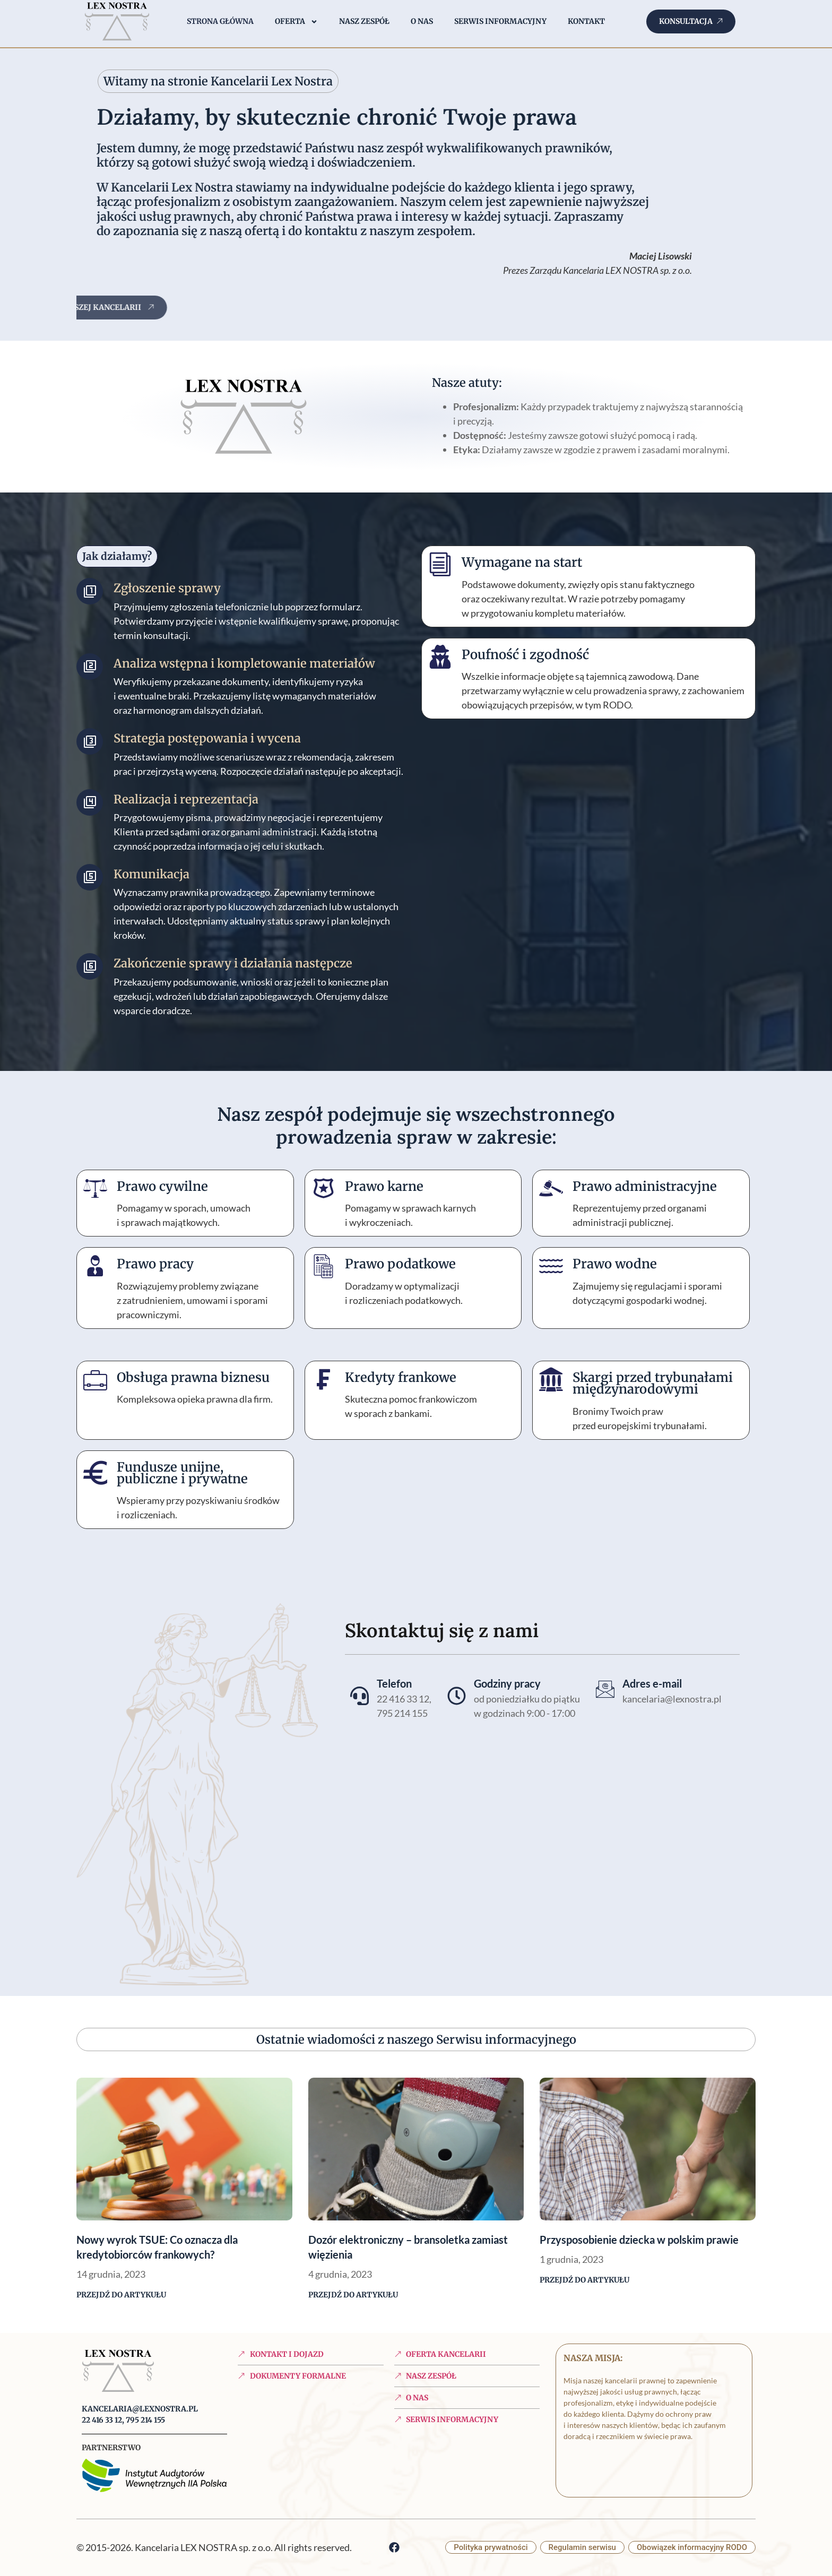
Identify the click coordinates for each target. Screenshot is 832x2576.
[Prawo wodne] (551, 1266)
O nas (422, 21)
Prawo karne (384, 1186)
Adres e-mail (652, 1683)
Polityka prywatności (490, 2547)
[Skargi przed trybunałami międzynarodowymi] (551, 1379)
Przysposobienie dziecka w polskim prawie (639, 2239)
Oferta (296, 22)
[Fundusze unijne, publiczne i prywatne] (95, 1469)
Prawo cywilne (162, 1186)
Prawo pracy (155, 1264)
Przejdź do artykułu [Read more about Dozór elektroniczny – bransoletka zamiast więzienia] (353, 2295)
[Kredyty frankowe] (323, 1379)
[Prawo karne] (323, 1188)
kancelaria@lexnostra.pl (140, 2409)
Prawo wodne (615, 1264)
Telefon (394, 1683)
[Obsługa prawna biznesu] (95, 1379)
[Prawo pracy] (95, 1266)
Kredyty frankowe (400, 1377)
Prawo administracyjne (645, 1186)
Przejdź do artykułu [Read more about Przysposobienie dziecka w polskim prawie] (584, 2280)
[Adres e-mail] (605, 1689)
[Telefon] (359, 1696)
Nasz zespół (364, 21)
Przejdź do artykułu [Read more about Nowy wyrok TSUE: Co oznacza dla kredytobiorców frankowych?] (121, 2295)
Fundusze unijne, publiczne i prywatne (182, 1473)
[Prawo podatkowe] (323, 1266)
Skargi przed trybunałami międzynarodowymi (653, 1383)
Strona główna (220, 21)
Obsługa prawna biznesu (193, 1377)
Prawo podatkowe (400, 1264)
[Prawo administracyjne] (551, 1188)
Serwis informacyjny (500, 21)
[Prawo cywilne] (95, 1188)
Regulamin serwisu (582, 2547)
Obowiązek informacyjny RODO (692, 2547)
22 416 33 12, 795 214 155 (123, 2420)
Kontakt (586, 21)
